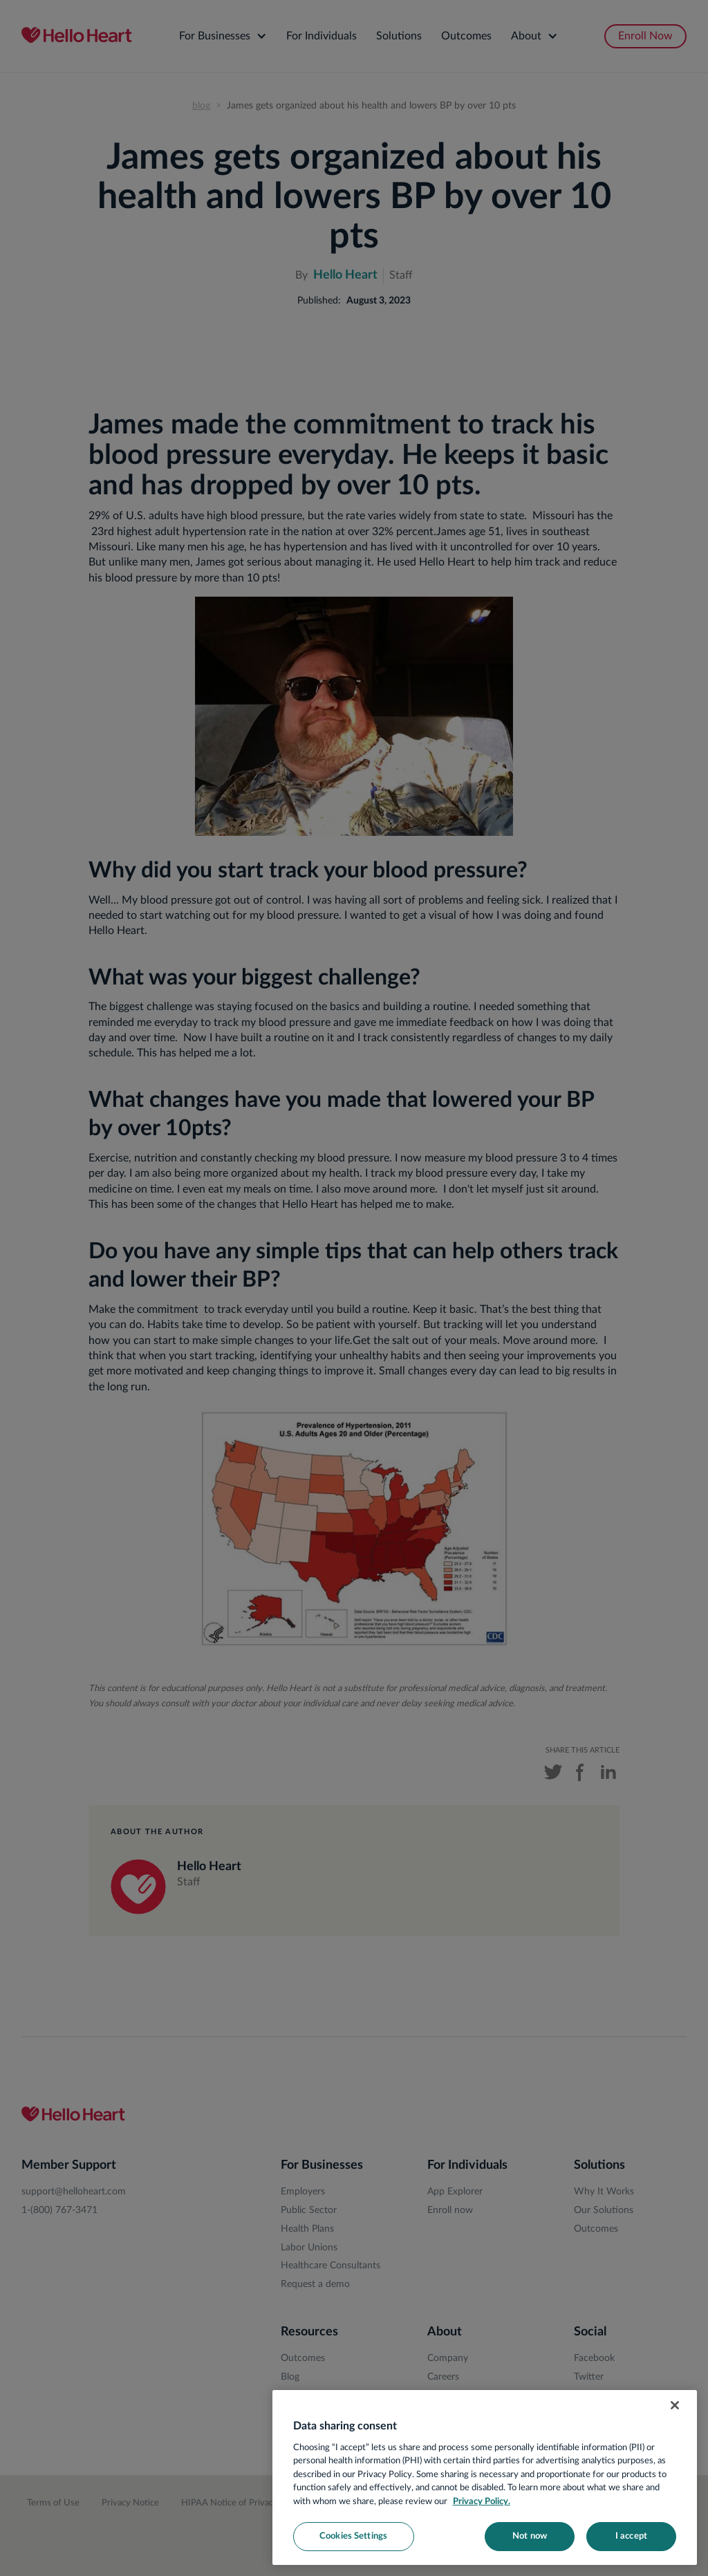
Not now (529, 2536)
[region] (484, 2477)
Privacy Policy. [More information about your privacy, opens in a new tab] (481, 2501)
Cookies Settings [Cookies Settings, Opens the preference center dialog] (353, 2536)
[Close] (675, 2405)
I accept (631, 2536)
